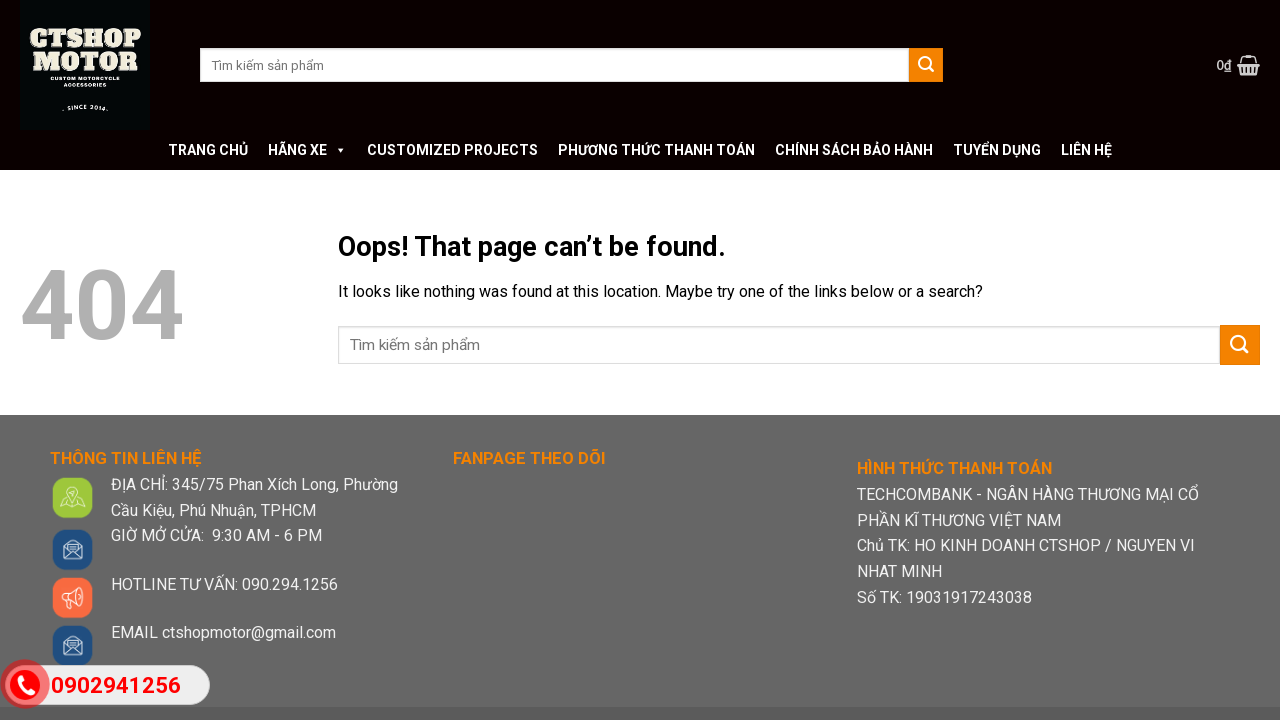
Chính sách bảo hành (854, 150)
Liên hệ (1086, 150)
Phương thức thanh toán (656, 150)
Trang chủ (208, 150)
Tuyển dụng (997, 150)
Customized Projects (452, 150)
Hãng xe (307, 150)
